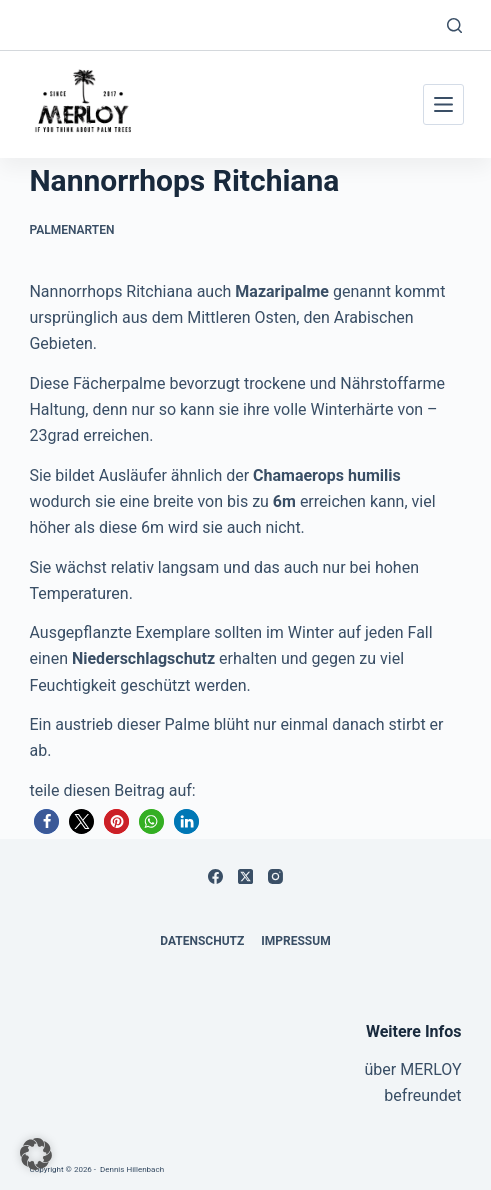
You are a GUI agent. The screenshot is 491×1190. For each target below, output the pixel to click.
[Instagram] (275, 876)
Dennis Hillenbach (132, 1169)
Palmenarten (71, 230)
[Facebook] (215, 876)
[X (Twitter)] (245, 876)
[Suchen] (454, 25)
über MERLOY (413, 1069)
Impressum (295, 941)
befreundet (422, 1095)
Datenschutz (202, 941)
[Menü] (443, 104)
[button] (46, 821)
